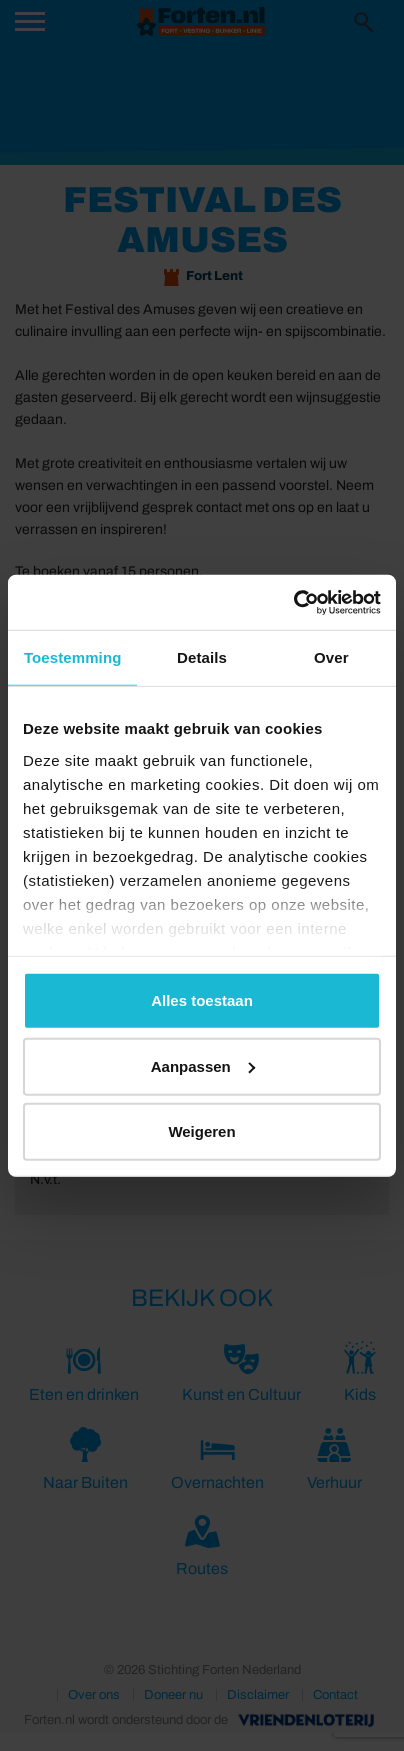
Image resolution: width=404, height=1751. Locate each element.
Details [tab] (202, 657)
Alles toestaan (202, 1000)
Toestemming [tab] (73, 657)
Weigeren (201, 1131)
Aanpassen (203, 1065)
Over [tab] (331, 657)
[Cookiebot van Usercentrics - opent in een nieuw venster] (293, 602)
